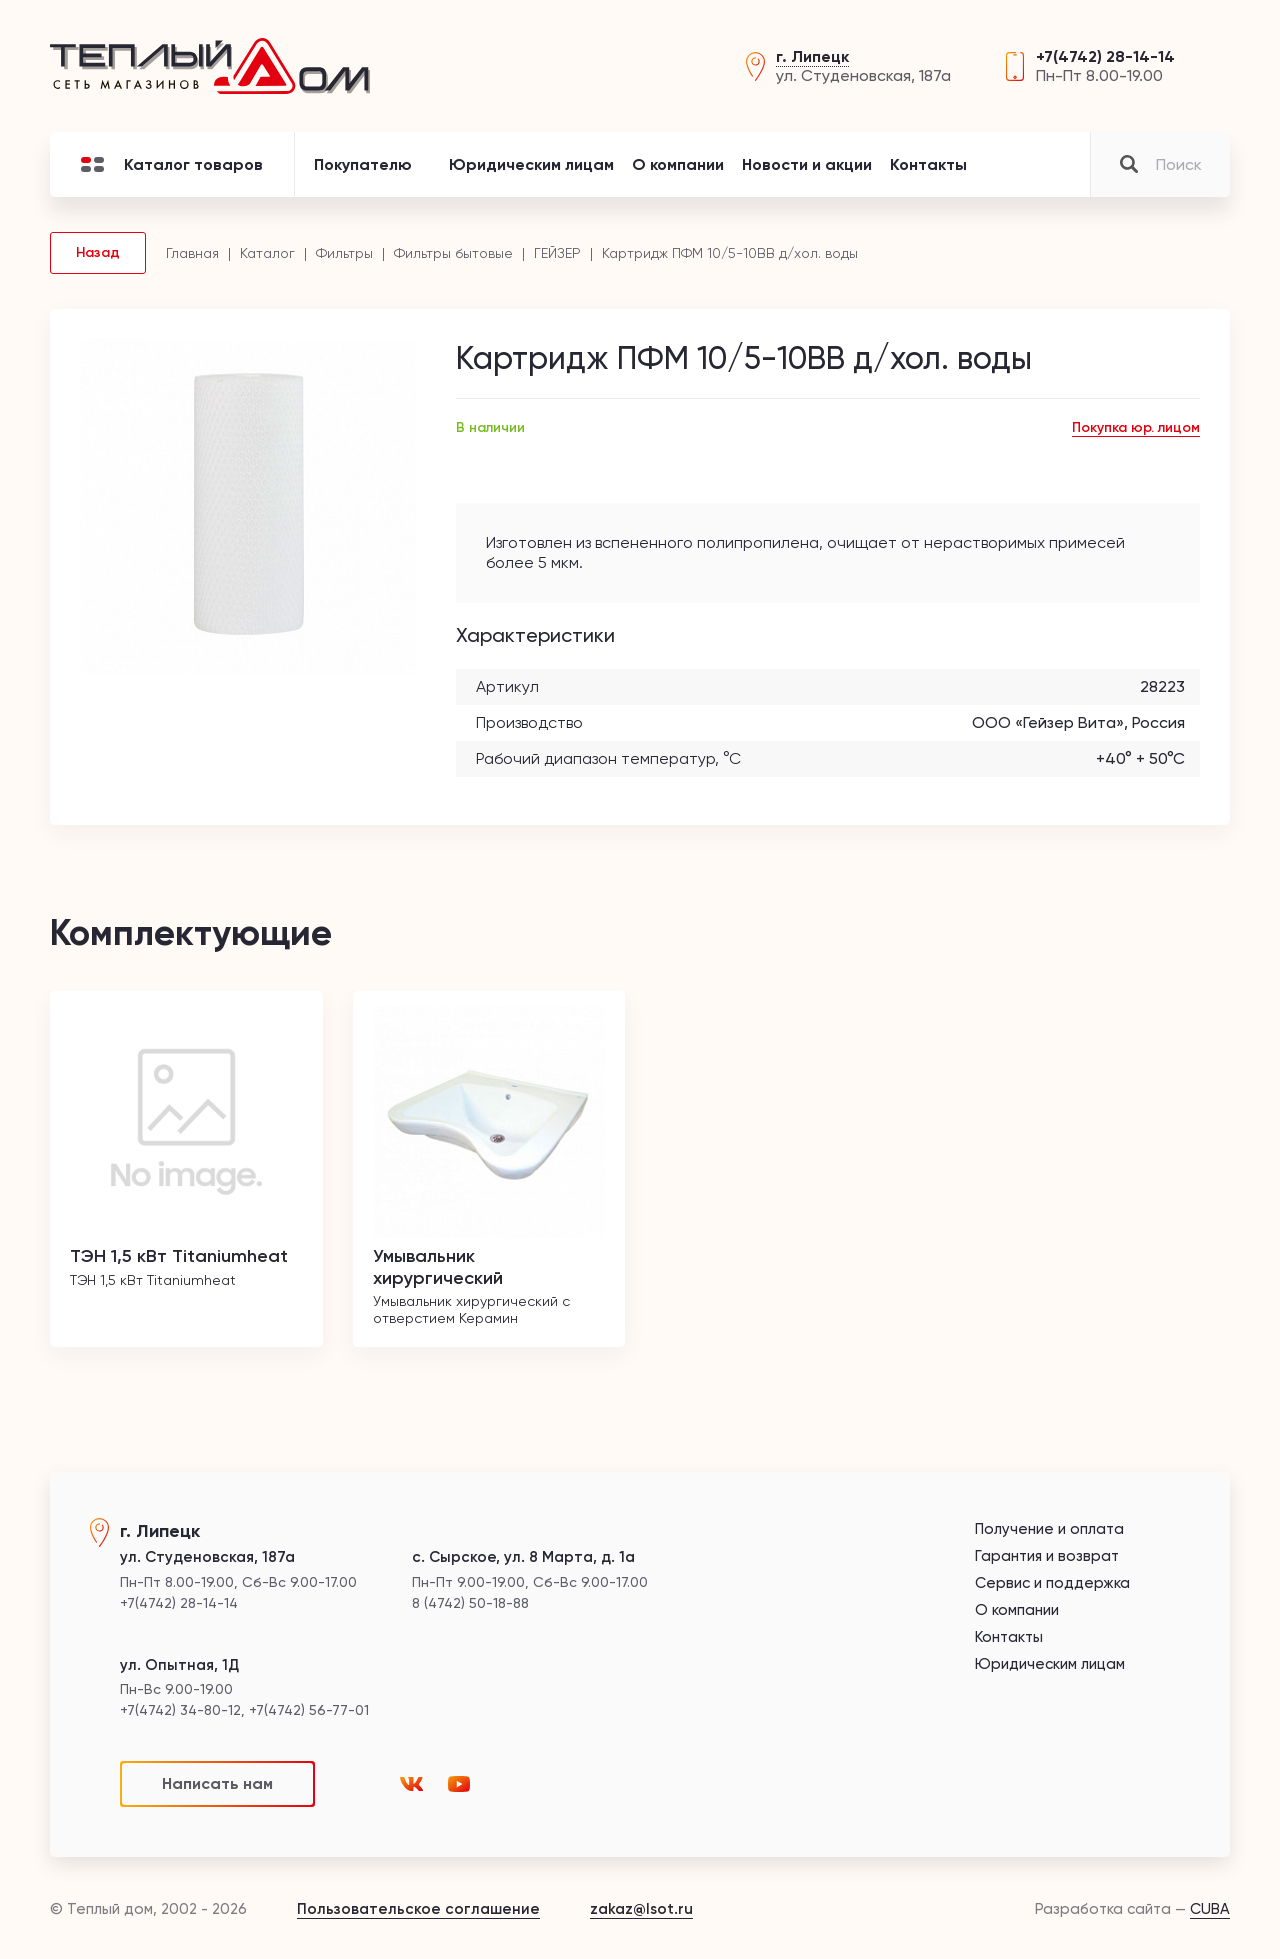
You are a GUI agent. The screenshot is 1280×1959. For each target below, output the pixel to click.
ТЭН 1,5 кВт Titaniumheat (179, 1256)
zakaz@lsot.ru (641, 1909)
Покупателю (363, 164)
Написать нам (217, 1783)
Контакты (928, 164)
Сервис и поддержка (1052, 1583)
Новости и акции (807, 164)
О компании (678, 164)
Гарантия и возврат (1047, 1556)
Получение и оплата (1049, 1529)
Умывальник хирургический (438, 1267)
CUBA (1210, 1909)
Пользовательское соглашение (418, 1909)
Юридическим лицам (531, 164)
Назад (98, 252)
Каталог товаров (172, 164)
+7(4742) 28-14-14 (1105, 56)
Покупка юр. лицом (1136, 427)
